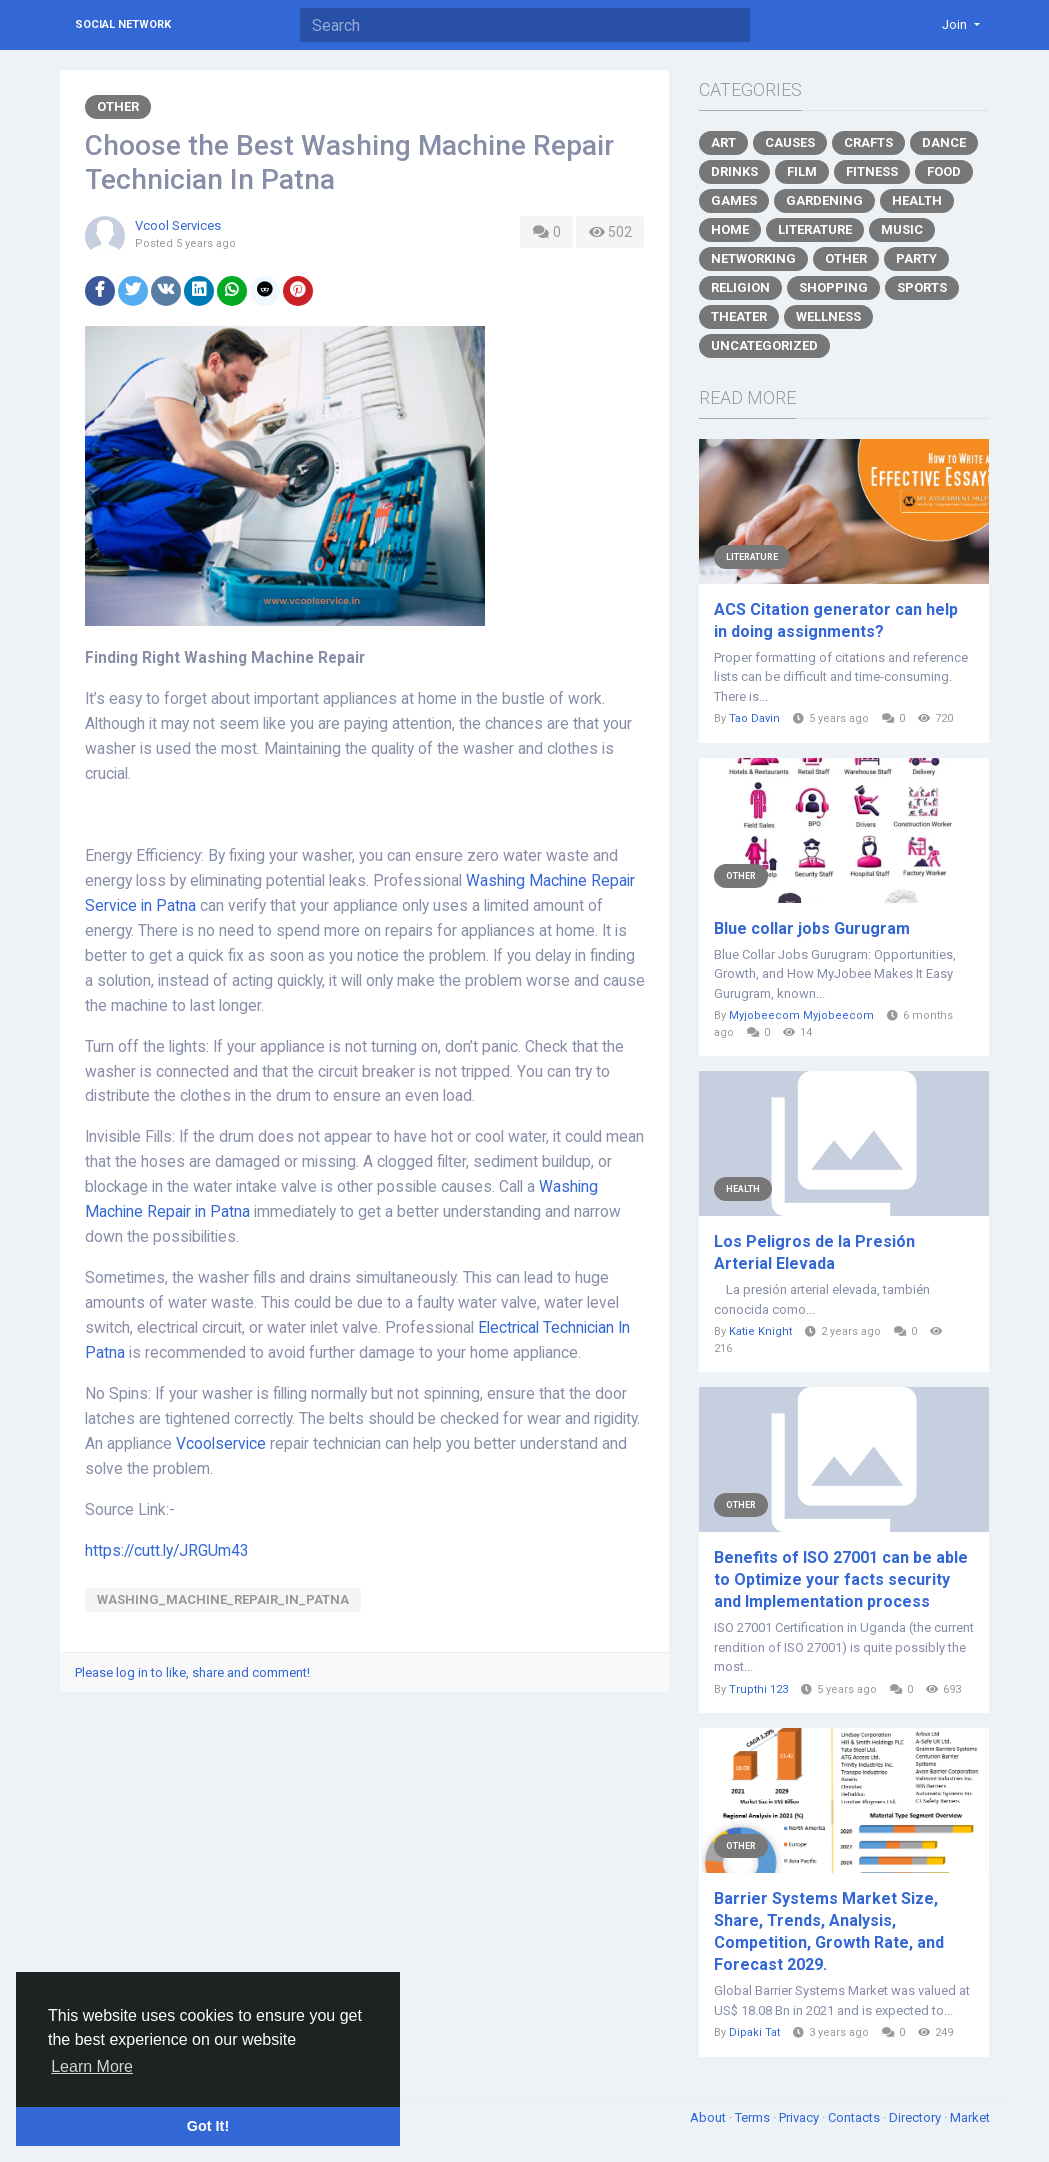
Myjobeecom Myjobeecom (801, 1015)
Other (118, 106)
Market (970, 2117)
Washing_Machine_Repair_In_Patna (223, 1599)
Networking (753, 258)
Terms (754, 2117)
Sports (922, 287)
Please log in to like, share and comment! (192, 1672)
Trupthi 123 (758, 1689)
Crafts (868, 142)
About (709, 2117)
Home (730, 229)
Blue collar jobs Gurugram (812, 928)
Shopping (833, 287)
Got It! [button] (208, 2126)
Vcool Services (178, 225)
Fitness (872, 171)
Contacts (855, 2117)
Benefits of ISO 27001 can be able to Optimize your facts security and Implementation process (841, 1579)
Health (917, 200)
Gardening (824, 200)
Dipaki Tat (754, 2032)
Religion (740, 287)
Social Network (123, 24)
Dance (944, 142)
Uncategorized (764, 345)
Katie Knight (760, 1331)
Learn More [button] (92, 2066)
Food (944, 171)
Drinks (734, 171)
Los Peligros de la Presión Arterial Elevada (814, 1252)
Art (723, 142)
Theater (739, 316)
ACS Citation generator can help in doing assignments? (836, 620)
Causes (790, 142)
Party (916, 258)
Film (802, 171)
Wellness (828, 316)
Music (902, 229)
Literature (815, 229)
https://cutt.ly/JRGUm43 (167, 1551)
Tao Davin (754, 718)
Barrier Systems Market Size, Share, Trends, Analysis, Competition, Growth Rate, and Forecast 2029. (829, 1931)
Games (734, 200)
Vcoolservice (221, 1444)
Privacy (800, 2117)
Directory (916, 2117)
